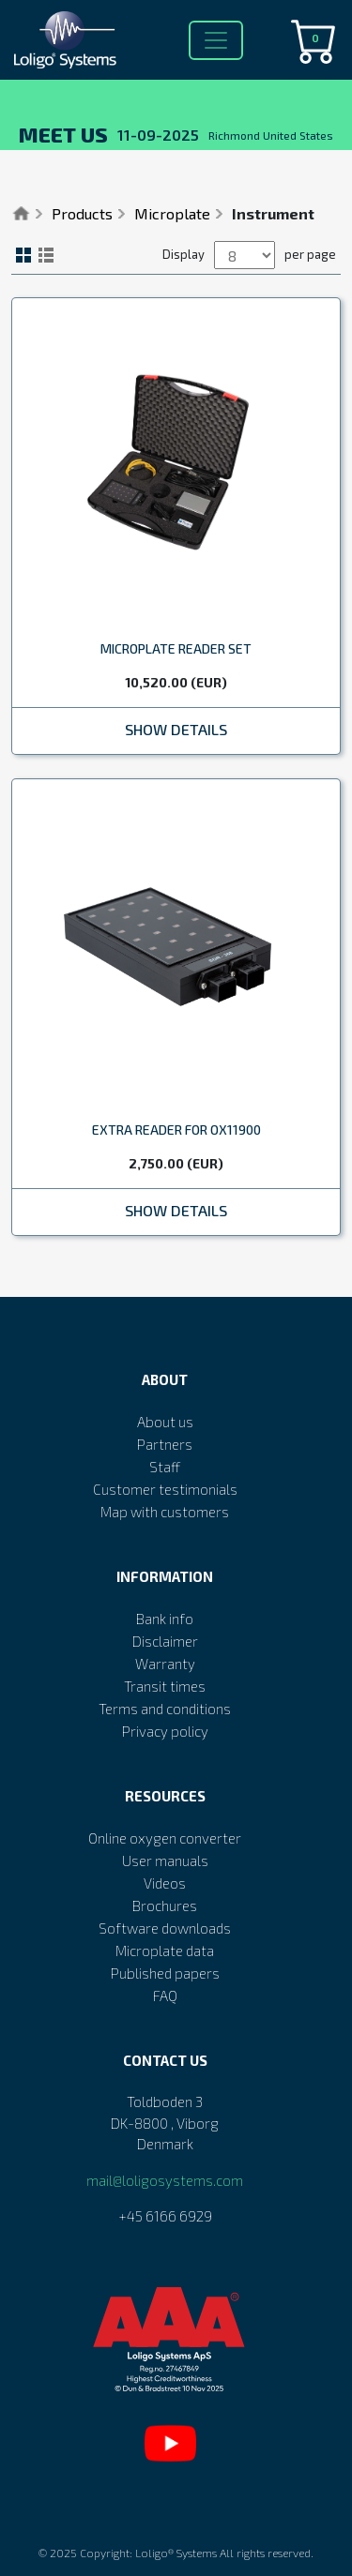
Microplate (172, 213)
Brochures (164, 1905)
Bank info (164, 1618)
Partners (164, 1444)
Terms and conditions (165, 1708)
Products (82, 213)
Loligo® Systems (176, 2552)
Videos (165, 1883)
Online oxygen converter (164, 1838)
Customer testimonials (165, 1489)
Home (21, 214)
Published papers (165, 1973)
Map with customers (164, 1511)
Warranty (165, 1663)
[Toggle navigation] (216, 40)
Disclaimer (165, 1641)
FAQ (165, 1995)
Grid (23, 255)
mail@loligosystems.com (164, 2180)
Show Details (176, 729)
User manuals (165, 1860)
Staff (164, 1466)
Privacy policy (165, 1731)
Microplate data (164, 1950)
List (46, 255)
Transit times (165, 1686)
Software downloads (165, 1928)
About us (165, 1421)
